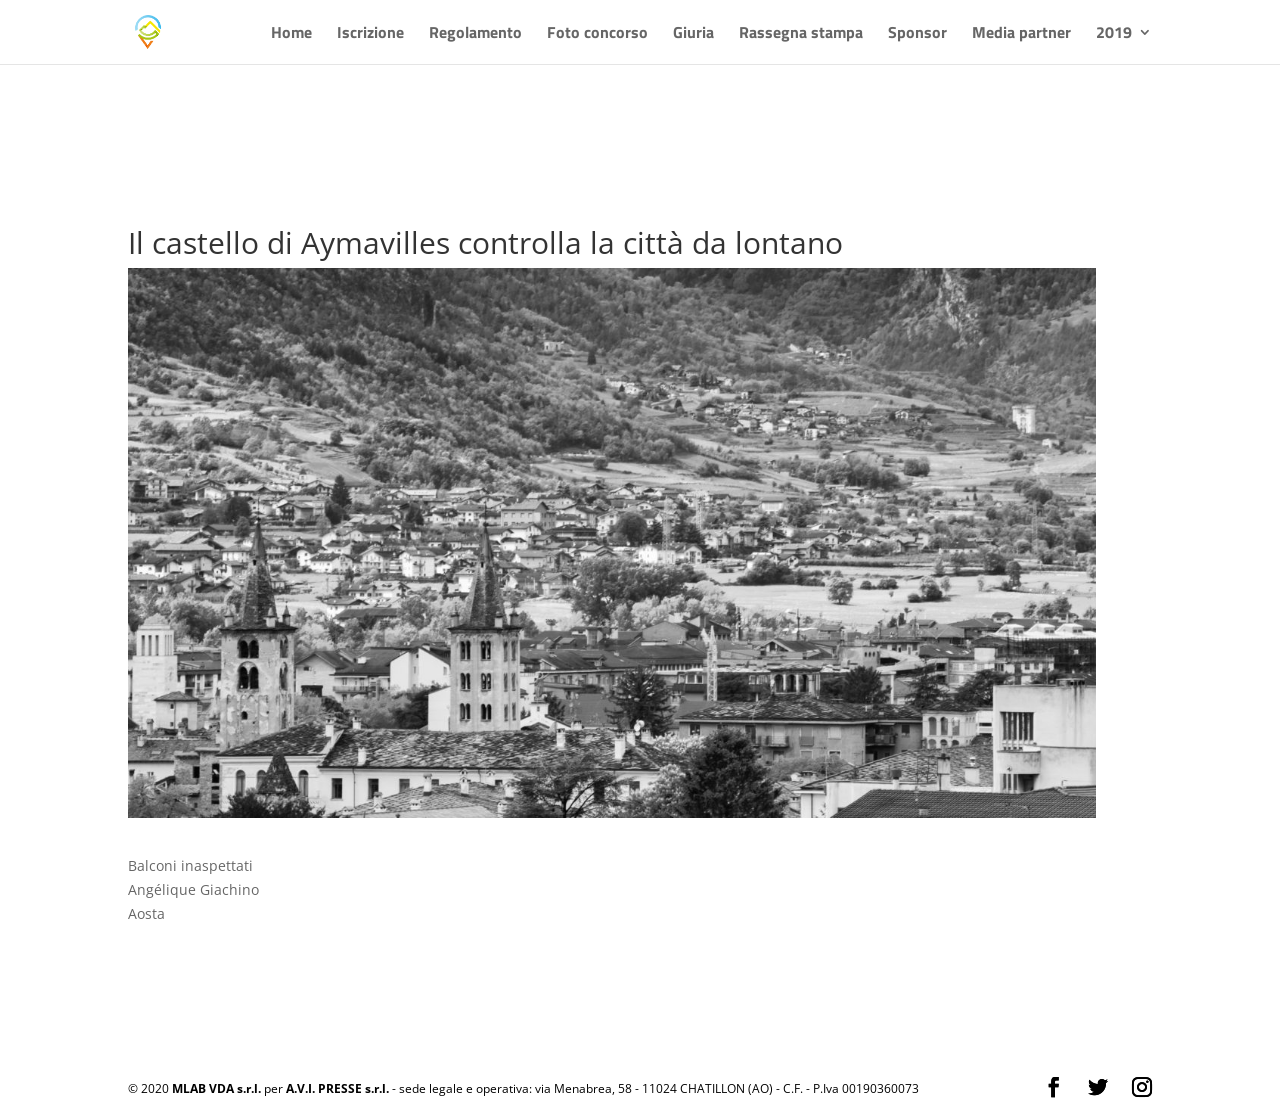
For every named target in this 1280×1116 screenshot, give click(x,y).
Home (291, 34)
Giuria (693, 34)
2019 (1114, 34)
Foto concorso (597, 34)
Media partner (1021, 34)
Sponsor (917, 34)
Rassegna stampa (801, 34)
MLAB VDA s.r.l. (216, 1088)
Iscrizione (370, 34)
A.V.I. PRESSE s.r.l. (337, 1088)
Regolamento (475, 34)
